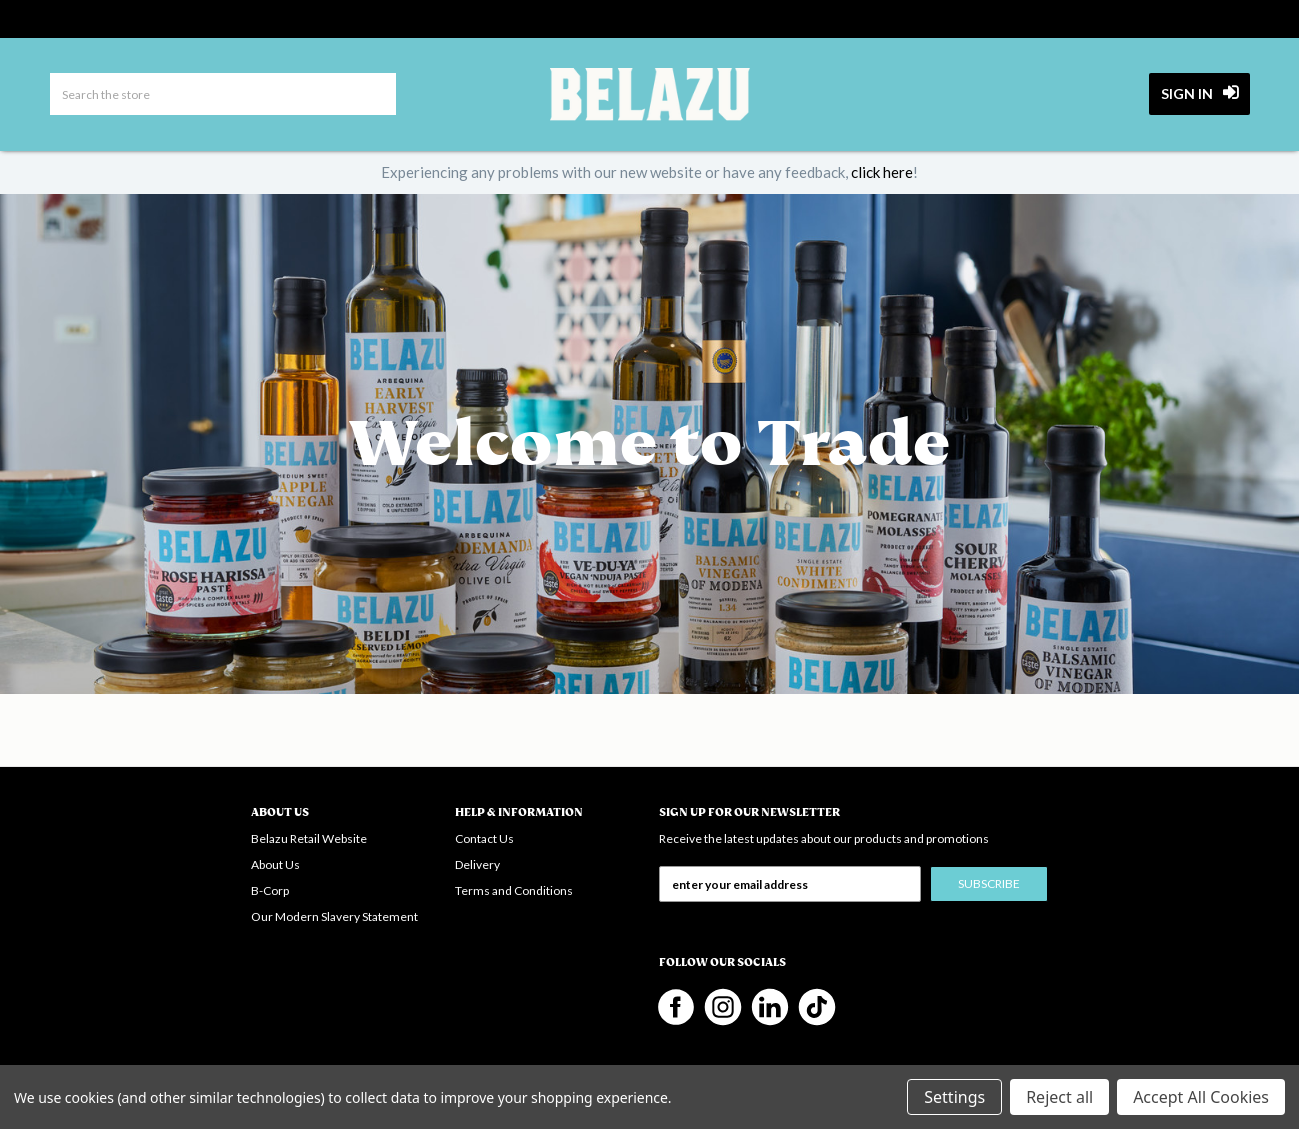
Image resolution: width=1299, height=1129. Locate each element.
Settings (954, 1097)
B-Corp (270, 890)
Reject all (1059, 1097)
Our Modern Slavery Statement (334, 916)
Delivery (477, 864)
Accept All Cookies (1201, 1097)
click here (882, 172)
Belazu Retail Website (309, 838)
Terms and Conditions (514, 890)
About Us (275, 864)
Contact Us (484, 838)
